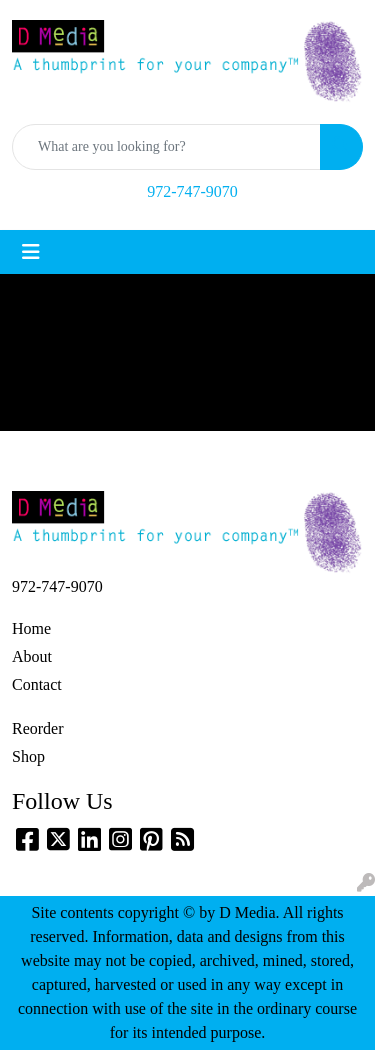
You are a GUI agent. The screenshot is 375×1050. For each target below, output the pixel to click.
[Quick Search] (166, 147)
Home (31, 628)
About (32, 656)
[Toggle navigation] (31, 252)
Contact (37, 684)
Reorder (38, 728)
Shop (28, 756)
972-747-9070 (192, 191)
